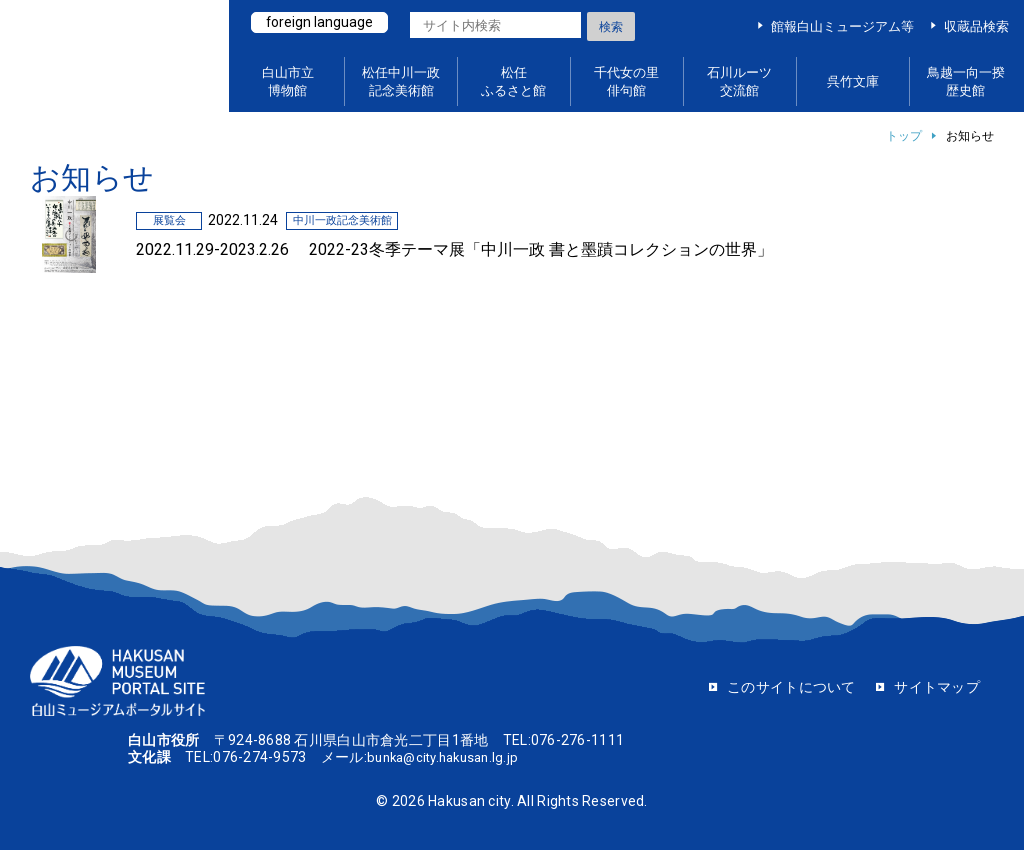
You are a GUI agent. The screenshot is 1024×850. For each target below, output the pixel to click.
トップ (904, 136)
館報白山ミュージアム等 (842, 26)
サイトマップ (937, 687)
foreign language (322, 23)
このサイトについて (791, 687)
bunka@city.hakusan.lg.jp (449, 757)
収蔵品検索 (976, 26)
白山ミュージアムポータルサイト (119, 56)
